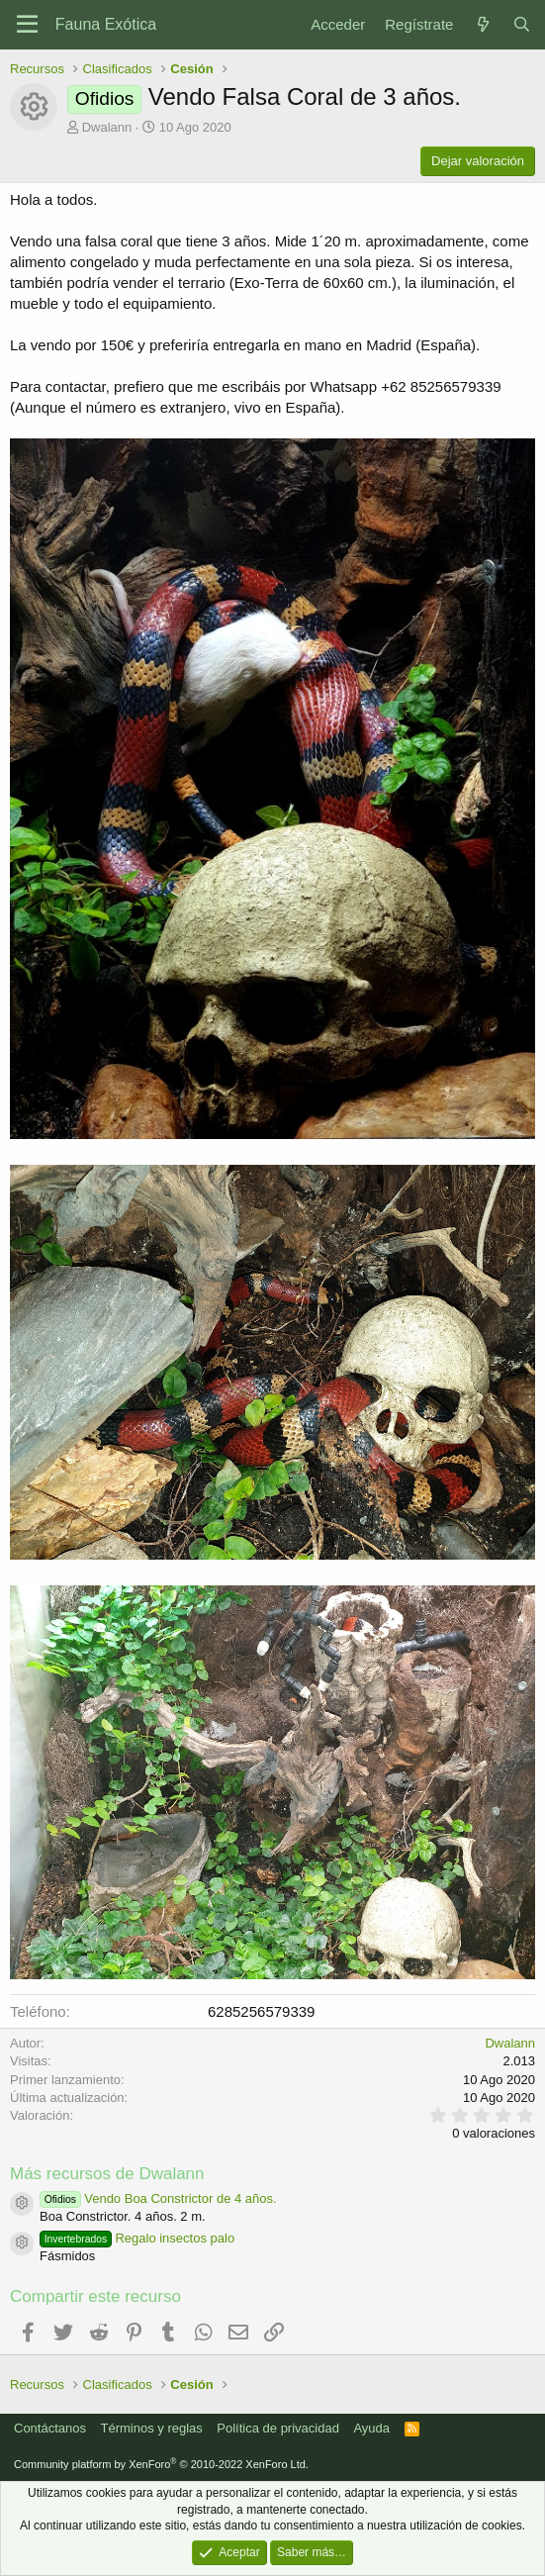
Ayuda (371, 2428)
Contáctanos (50, 2428)
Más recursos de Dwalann (107, 2173)
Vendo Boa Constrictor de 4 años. (158, 2198)
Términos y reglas (152, 2428)
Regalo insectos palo (137, 2238)
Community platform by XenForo (161, 2464)
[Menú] (27, 24)
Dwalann (107, 127)
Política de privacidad (278, 2428)
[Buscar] (521, 24)
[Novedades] (482, 24)
